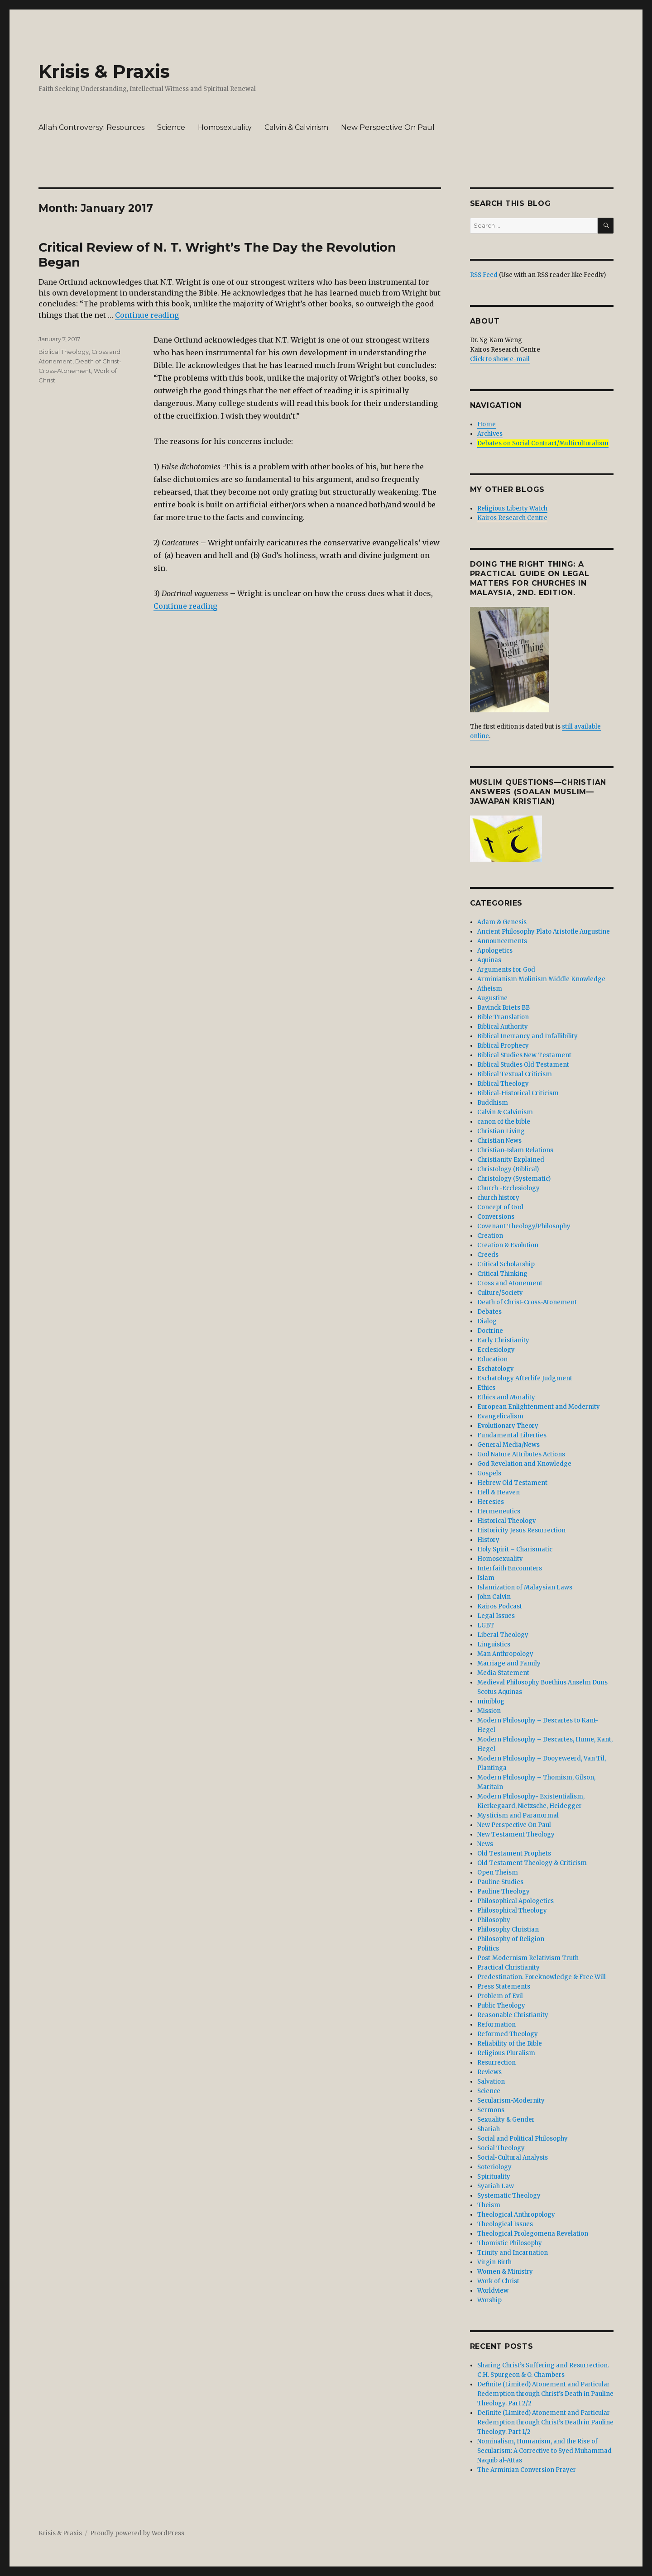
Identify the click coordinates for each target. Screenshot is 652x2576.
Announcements (502, 941)
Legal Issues (496, 1616)
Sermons (490, 2110)
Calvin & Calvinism (296, 127)
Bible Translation (503, 1017)
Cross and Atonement (509, 1283)
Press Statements (503, 1986)
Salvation (491, 2081)
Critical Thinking (502, 1274)
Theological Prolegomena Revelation (532, 2233)
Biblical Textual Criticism (514, 1074)
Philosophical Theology (512, 1910)
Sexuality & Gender (506, 2119)
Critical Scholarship (506, 1264)
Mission (489, 1711)
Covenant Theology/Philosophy (523, 1226)
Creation (490, 1236)
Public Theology (501, 2005)
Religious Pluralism (506, 2053)
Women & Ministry (505, 2271)
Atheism (489, 988)
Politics (488, 1948)
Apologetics (495, 950)
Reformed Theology (507, 2034)
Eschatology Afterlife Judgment (524, 1378)
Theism (488, 2205)
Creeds (488, 1255)
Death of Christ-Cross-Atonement (527, 1302)
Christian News (499, 1141)
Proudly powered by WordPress (137, 2533)
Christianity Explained (510, 1160)
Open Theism (497, 1872)
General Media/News (508, 1445)
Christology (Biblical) (508, 1169)
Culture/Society (500, 1293)
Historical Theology (506, 1521)
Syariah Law (495, 2186)
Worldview (492, 2291)
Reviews (489, 2072)
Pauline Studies (500, 1882)
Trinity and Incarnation (512, 2252)
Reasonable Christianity (512, 2015)
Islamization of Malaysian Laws (524, 1587)
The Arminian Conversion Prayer (526, 2470)
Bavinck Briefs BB (503, 1007)
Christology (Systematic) (514, 1179)
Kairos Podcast (499, 1606)
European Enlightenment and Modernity (538, 1407)
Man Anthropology (505, 1654)
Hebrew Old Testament (512, 1483)
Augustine (492, 998)
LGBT (485, 1625)
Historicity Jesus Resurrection (521, 1530)
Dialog (487, 1321)
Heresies (490, 1502)
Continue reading (147, 315)
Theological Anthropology (516, 2214)
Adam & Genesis (502, 922)
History (488, 1540)
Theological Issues (505, 2224)
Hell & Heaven (498, 1492)
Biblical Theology (63, 351)
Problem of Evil (500, 1996)
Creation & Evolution (507, 1245)
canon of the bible (503, 1122)
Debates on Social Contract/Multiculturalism (543, 443)
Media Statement (503, 1673)
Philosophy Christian (508, 1929)
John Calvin (494, 1597)
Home (486, 424)
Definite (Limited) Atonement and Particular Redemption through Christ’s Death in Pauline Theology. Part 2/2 (545, 2393)
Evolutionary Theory (507, 1426)
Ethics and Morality (506, 1397)
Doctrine (490, 1331)
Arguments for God (506, 969)
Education (492, 1359)
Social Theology (501, 2148)
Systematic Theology (509, 2195)
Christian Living (501, 1131)
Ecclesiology (496, 1350)
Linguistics (493, 1644)
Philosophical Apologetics (515, 1901)
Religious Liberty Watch (512, 508)
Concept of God (500, 1207)
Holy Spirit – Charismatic (514, 1549)
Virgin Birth (494, 2262)
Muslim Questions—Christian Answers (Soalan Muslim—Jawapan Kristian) (538, 792)
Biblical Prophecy (503, 1045)
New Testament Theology (516, 1834)
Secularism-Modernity (511, 2100)
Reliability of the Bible (509, 2043)
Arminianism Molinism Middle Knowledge (541, 979)
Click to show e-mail (500, 359)
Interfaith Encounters (509, 1568)
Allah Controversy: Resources (91, 127)
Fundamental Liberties (512, 1435)
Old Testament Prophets (514, 1853)
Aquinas (489, 960)
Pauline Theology (503, 1891)
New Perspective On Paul (388, 127)
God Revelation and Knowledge (524, 1464)
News (485, 1844)
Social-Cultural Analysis (512, 2157)
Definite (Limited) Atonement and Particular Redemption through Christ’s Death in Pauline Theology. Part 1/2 (545, 2422)
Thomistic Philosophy (509, 2243)
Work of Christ (498, 2281)
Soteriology (494, 2167)
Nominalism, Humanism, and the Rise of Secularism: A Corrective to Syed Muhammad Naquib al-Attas (544, 2451)
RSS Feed (484, 275)
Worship (489, 2300)
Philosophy (493, 1920)
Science (171, 127)
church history (498, 1198)
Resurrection (496, 2062)
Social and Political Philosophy (522, 2138)
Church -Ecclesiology (508, 1188)
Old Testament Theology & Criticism (532, 1863)
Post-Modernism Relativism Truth (528, 1958)
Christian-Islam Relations (515, 1150)
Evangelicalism (500, 1416)
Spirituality (493, 2176)
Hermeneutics (498, 1511)
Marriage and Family (509, 1663)
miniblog (490, 1701)
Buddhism (492, 1103)
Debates (489, 1312)
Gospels (489, 1473)
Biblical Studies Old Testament (523, 1065)
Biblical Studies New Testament (524, 1055)
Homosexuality (225, 127)
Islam (485, 1578)
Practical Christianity (508, 1967)
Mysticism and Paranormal (518, 1815)
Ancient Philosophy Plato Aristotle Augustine (543, 931)
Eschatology (495, 1369)
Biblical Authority (502, 1026)
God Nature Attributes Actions (521, 1454)
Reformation (496, 2024)
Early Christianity (503, 1340)
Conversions (495, 1217)
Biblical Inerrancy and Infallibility (527, 1036)
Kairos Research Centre (512, 518)
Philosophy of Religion (510, 1939)
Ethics (486, 1388)
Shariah (488, 2129)
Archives (490, 434)
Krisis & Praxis (104, 71)
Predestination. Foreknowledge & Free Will (541, 1977)
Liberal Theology (502, 1635)
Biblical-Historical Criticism (518, 1093)
